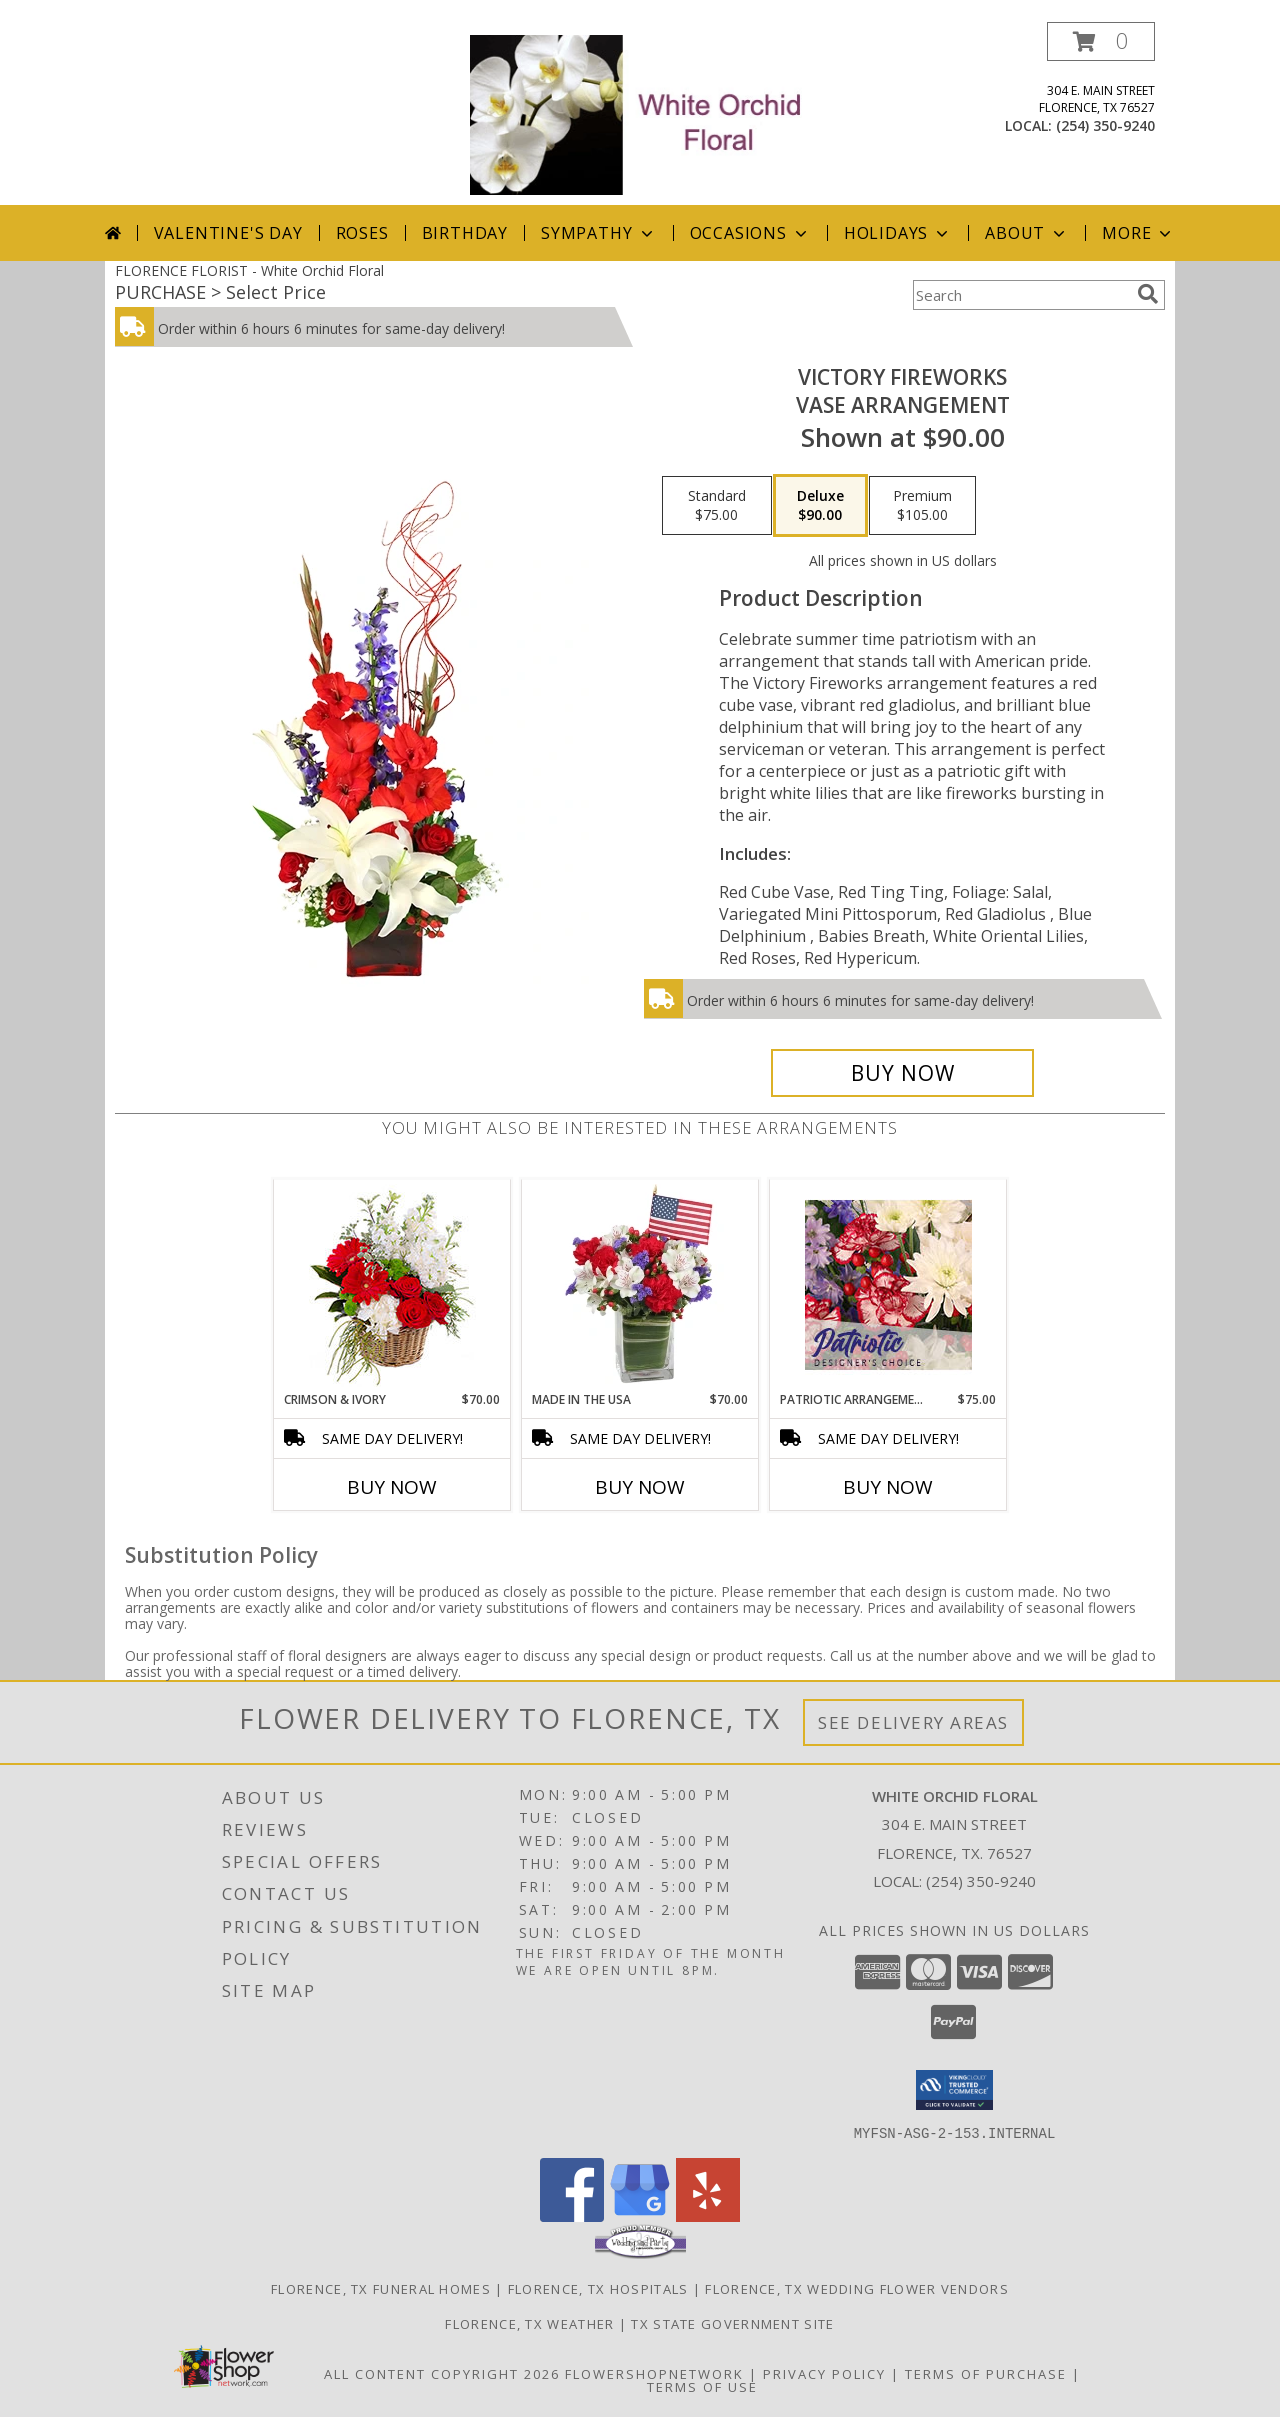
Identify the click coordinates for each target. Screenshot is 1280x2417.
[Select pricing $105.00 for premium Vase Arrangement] (922, 506)
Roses (362, 233)
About (1027, 233)
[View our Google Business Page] (640, 2215)
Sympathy (598, 233)
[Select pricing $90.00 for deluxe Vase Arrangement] (820, 506)
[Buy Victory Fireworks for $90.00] (902, 1073)
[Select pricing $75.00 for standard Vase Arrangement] (717, 506)
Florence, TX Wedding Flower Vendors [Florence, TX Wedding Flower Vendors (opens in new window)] (857, 2288)
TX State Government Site (732, 2323)
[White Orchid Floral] (642, 113)
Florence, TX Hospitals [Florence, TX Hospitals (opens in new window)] (598, 2288)
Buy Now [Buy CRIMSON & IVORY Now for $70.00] (392, 1487)
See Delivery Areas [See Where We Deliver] (913, 1722)
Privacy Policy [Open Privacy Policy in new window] (824, 2373)
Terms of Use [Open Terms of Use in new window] (702, 2386)
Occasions (750, 233)
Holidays (898, 233)
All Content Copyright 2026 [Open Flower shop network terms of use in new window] (442, 2373)
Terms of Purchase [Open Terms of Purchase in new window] (986, 2373)
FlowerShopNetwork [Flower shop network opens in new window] (654, 2373)
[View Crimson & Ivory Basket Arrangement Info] (392, 1285)
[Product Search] (1021, 295)
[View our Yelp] (708, 2215)
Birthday (465, 233)
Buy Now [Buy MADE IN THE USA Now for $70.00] (640, 1487)
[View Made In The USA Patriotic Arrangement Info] (640, 1285)
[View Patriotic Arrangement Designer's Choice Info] (888, 1285)
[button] (1101, 41)
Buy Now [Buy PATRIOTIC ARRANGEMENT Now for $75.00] (888, 1487)
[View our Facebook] (572, 2215)
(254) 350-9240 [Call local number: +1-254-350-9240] (1105, 125)
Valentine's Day (228, 233)
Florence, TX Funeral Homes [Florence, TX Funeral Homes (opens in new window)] (381, 2288)
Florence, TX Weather (529, 2323)
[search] (1148, 294)
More (1138, 233)
